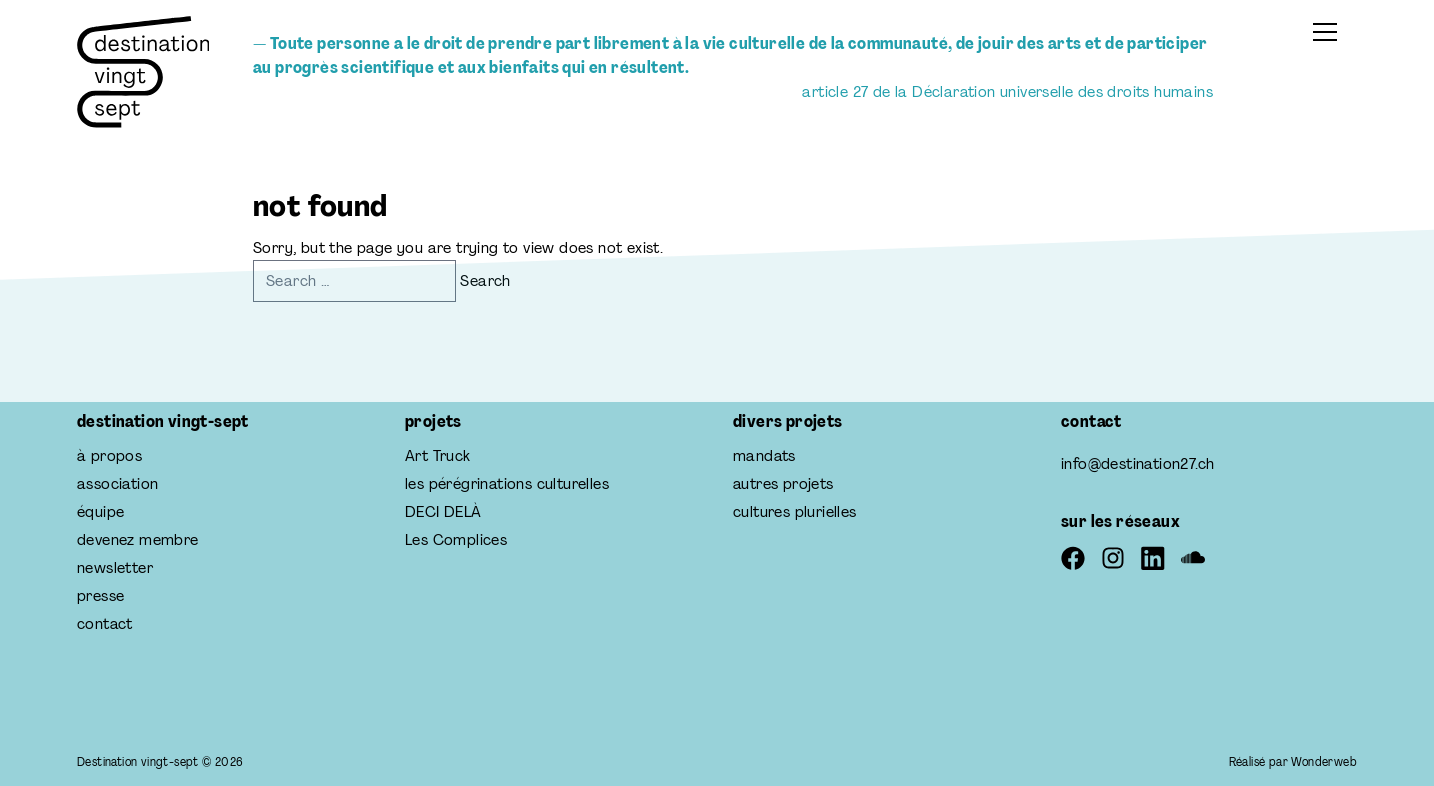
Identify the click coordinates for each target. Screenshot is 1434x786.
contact (105, 623)
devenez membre (138, 539)
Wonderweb (1324, 762)
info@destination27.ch (1137, 463)
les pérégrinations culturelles (507, 483)
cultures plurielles (795, 511)
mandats (764, 455)
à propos (109, 455)
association (117, 483)
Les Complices (456, 539)
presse (100, 595)
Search (485, 280)
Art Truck (438, 455)
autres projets (783, 483)
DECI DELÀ (443, 511)
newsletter (115, 567)
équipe (100, 511)
